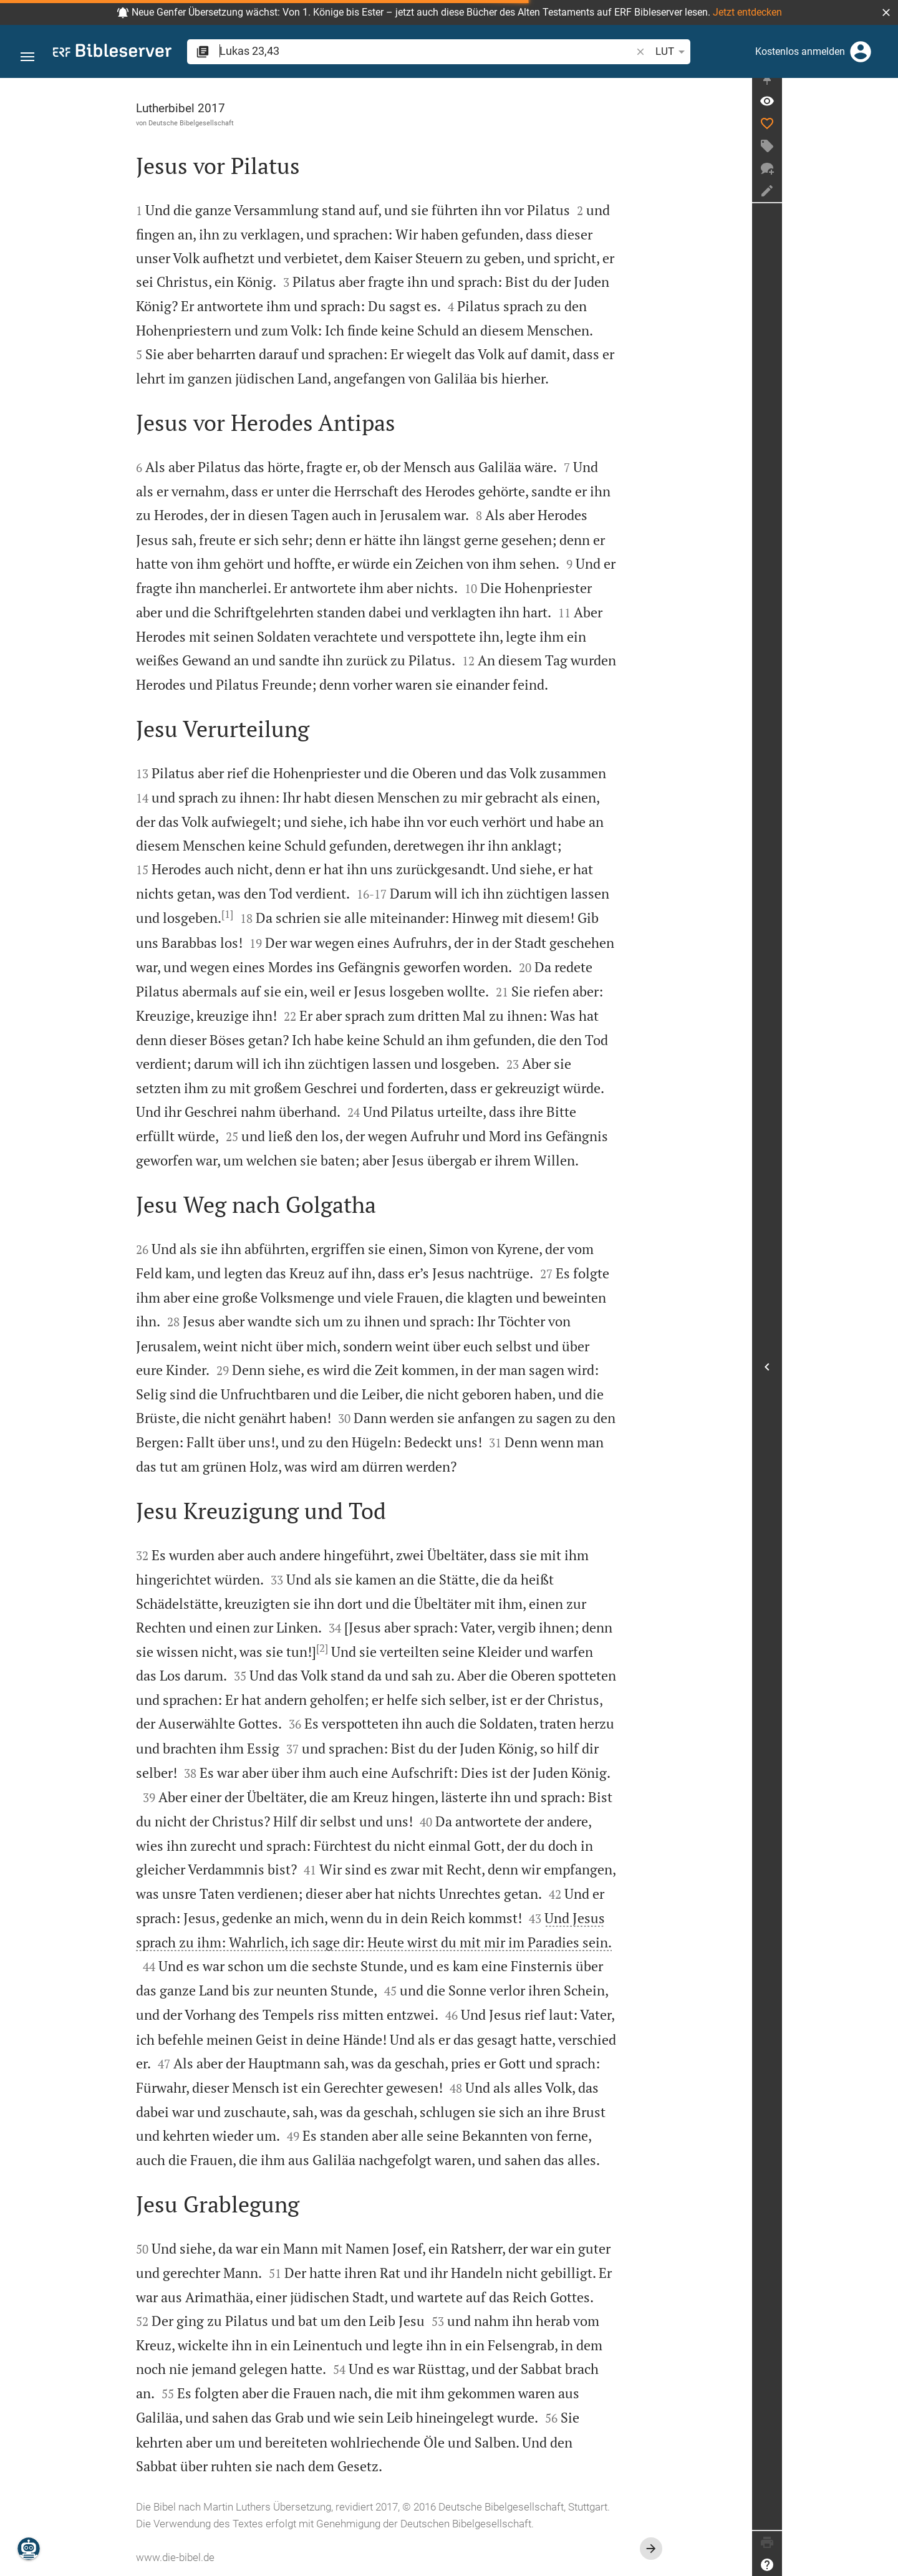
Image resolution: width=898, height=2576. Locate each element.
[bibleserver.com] (112, 52)
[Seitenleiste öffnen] (883, 1372)
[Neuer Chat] (883, 179)
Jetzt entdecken (747, 12)
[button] (886, 12)
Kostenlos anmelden (800, 51)
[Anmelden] (860, 51)
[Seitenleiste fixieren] (883, 89)
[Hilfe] (883, 2565)
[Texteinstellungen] (620, 51)
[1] (285, 914)
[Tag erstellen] (883, 156)
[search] (383, 50)
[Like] (883, 134)
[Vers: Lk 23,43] (883, 111)
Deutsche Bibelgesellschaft (249, 122)
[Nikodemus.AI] (28, 2548)
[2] (380, 1648)
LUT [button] (586, 51)
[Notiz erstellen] (883, 201)
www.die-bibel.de (233, 2557)
